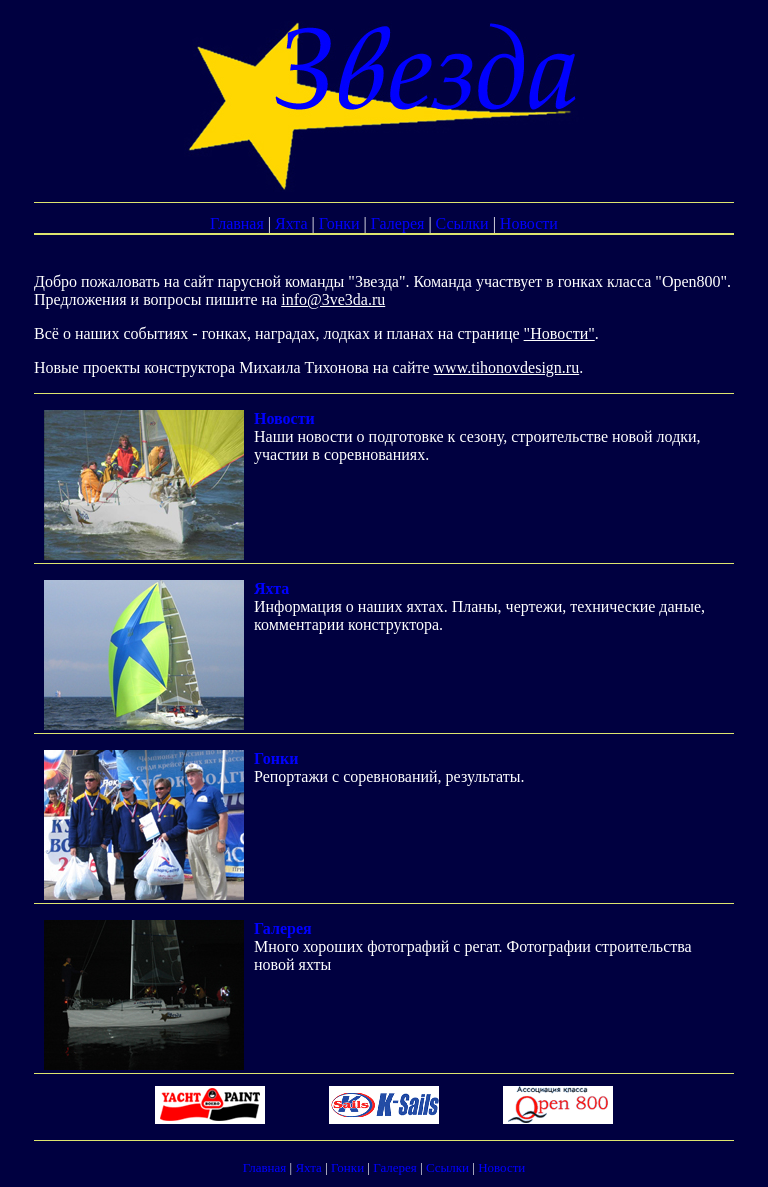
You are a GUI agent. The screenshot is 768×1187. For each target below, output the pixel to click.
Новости (529, 223)
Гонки (339, 223)
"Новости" (559, 333)
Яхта (291, 223)
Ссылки (462, 223)
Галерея (398, 223)
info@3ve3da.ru (333, 299)
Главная (237, 223)
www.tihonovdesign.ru (507, 367)
